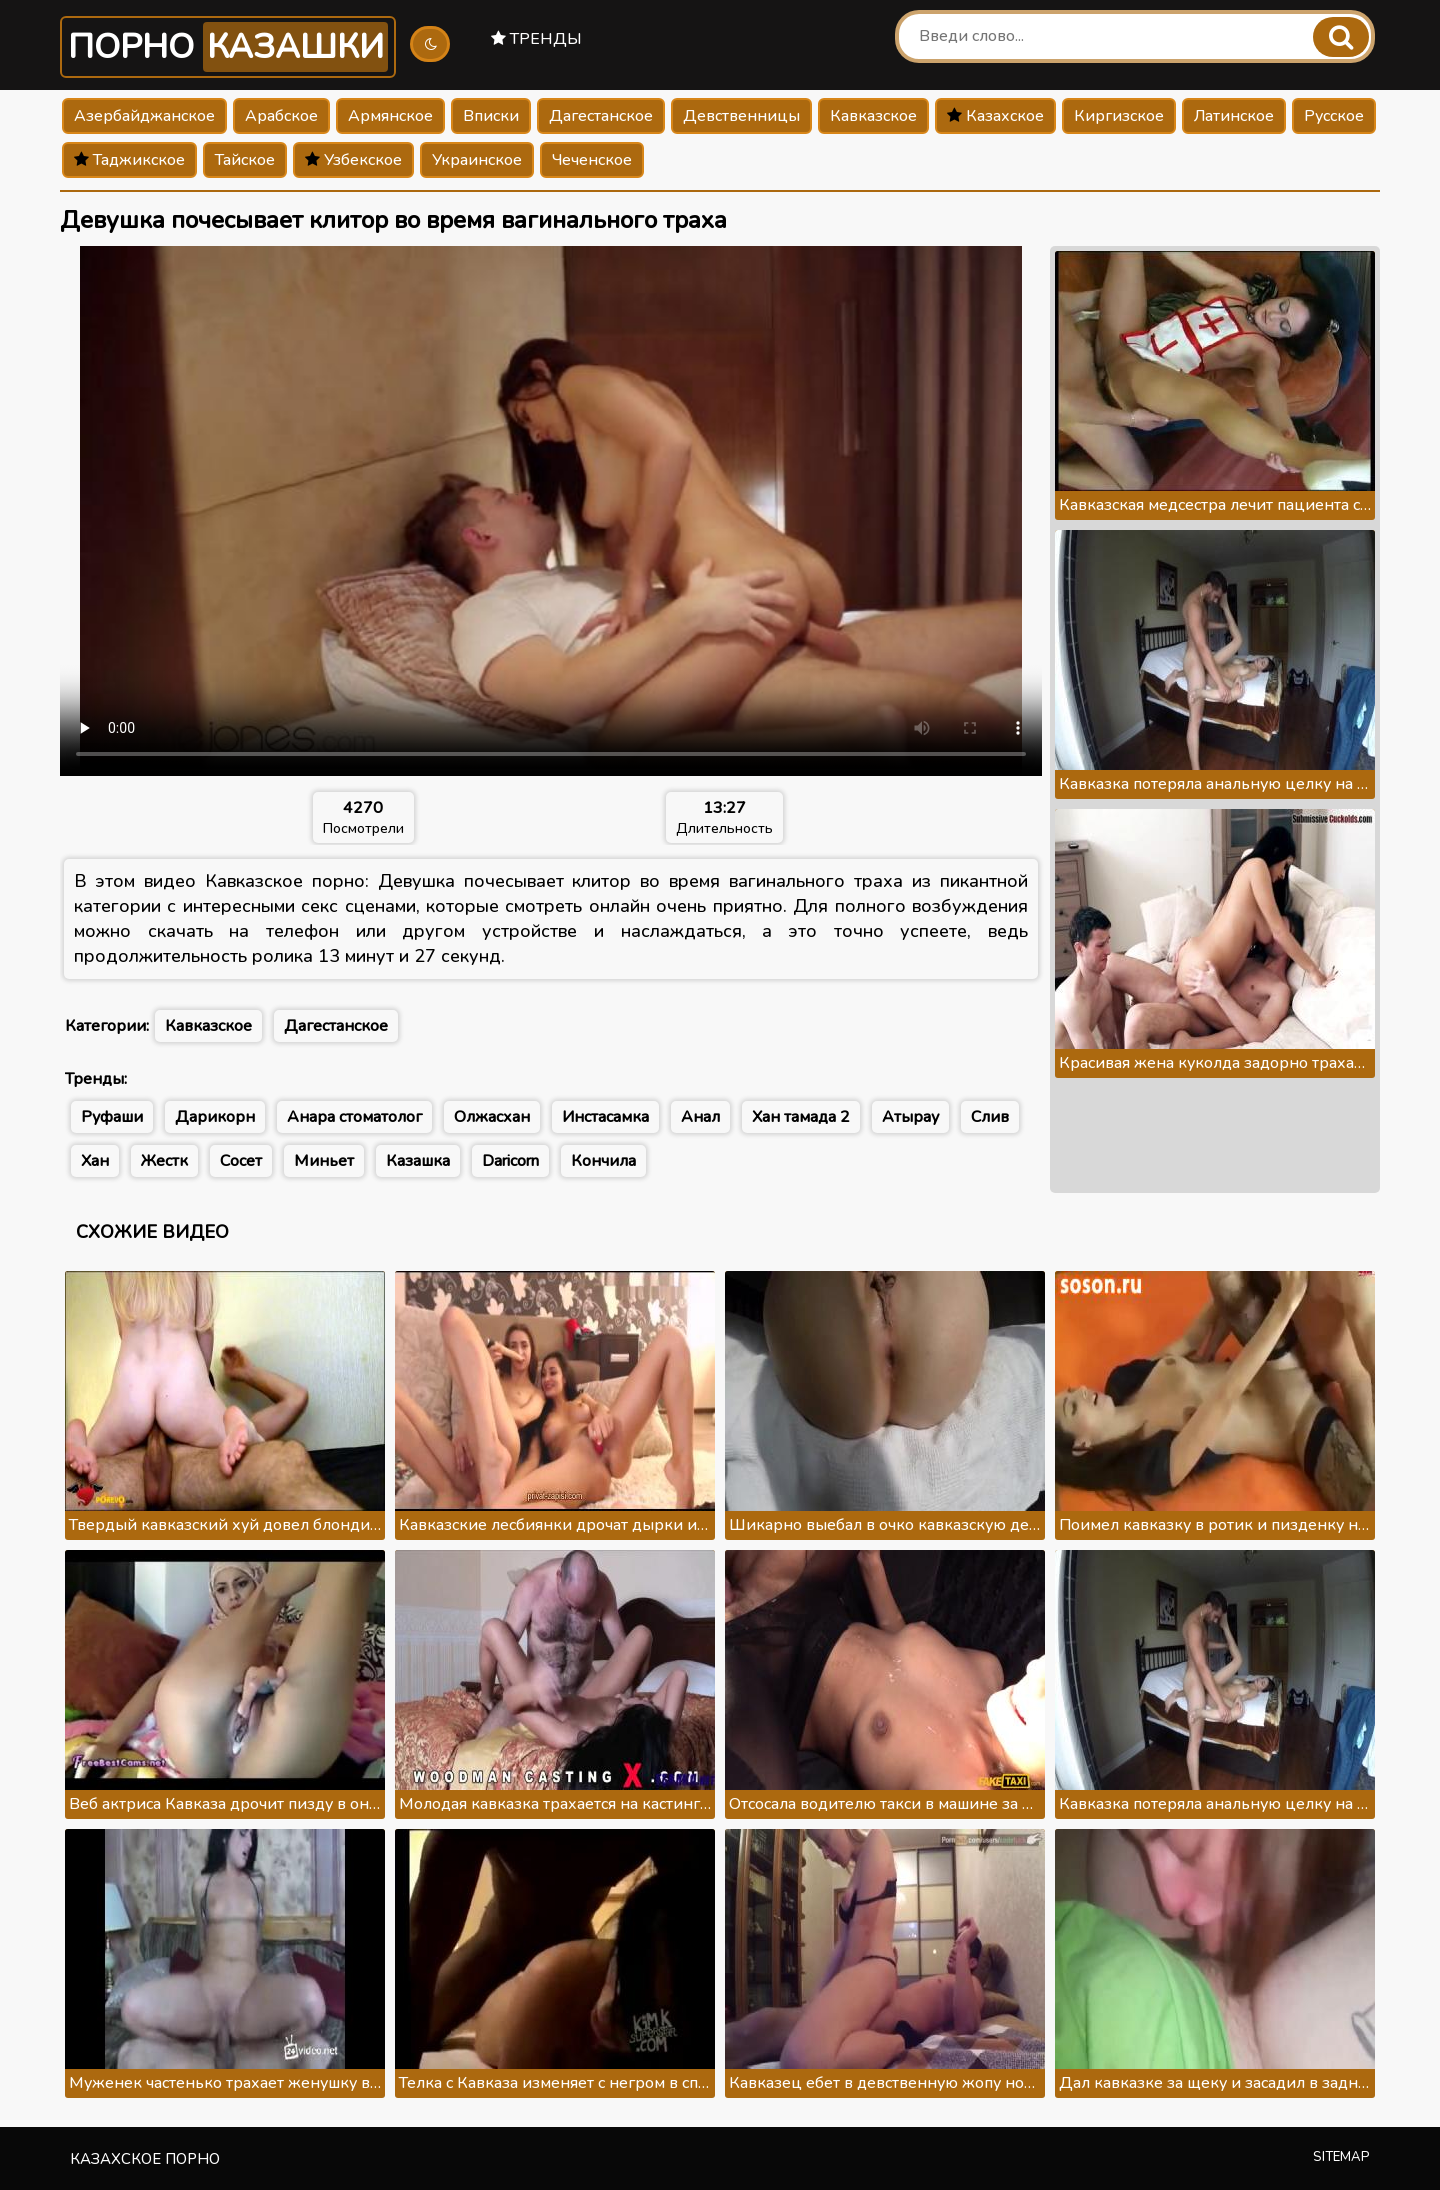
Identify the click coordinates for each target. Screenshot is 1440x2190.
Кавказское (873, 116)
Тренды (536, 39)
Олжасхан (492, 1117)
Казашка (418, 1161)
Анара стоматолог (354, 1117)
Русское (1334, 116)
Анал (700, 1117)
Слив (990, 1117)
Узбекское (353, 160)
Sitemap (1341, 2157)
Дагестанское (601, 116)
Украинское (477, 160)
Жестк (164, 1161)
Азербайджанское (144, 116)
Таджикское (129, 160)
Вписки (491, 116)
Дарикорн (215, 1117)
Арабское (281, 116)
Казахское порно (145, 2159)
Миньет (324, 1161)
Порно (228, 47)
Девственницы (741, 116)
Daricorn (510, 1161)
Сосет (241, 1161)
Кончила (603, 1161)
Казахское (995, 116)
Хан (95, 1161)
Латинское (1234, 116)
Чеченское (592, 160)
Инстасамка (605, 1117)
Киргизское (1119, 116)
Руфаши (112, 1117)
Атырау (910, 1117)
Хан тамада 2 (801, 1117)
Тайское (245, 160)
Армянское (390, 116)
